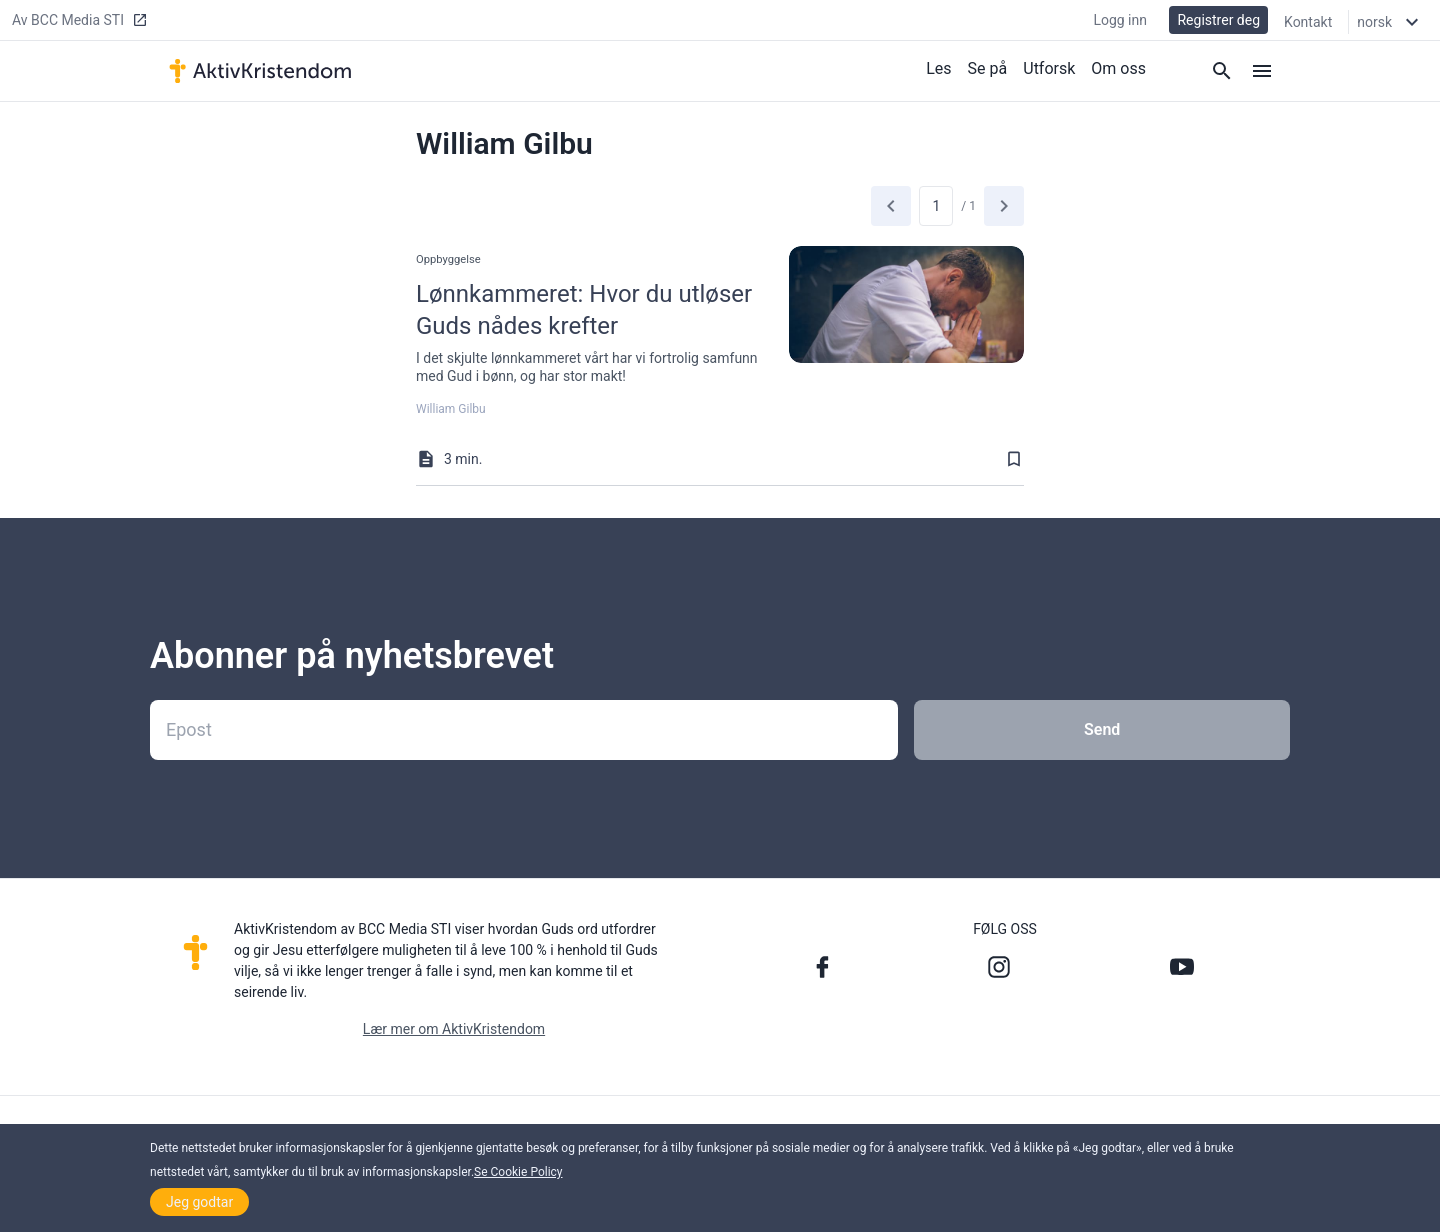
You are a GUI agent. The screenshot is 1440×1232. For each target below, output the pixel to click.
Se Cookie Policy (518, 1172)
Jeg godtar (199, 1202)
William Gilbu (451, 409)
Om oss (1118, 68)
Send (1102, 729)
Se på (988, 68)
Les (938, 68)
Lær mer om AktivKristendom (454, 1029)
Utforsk (1049, 68)
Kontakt (1308, 22)
